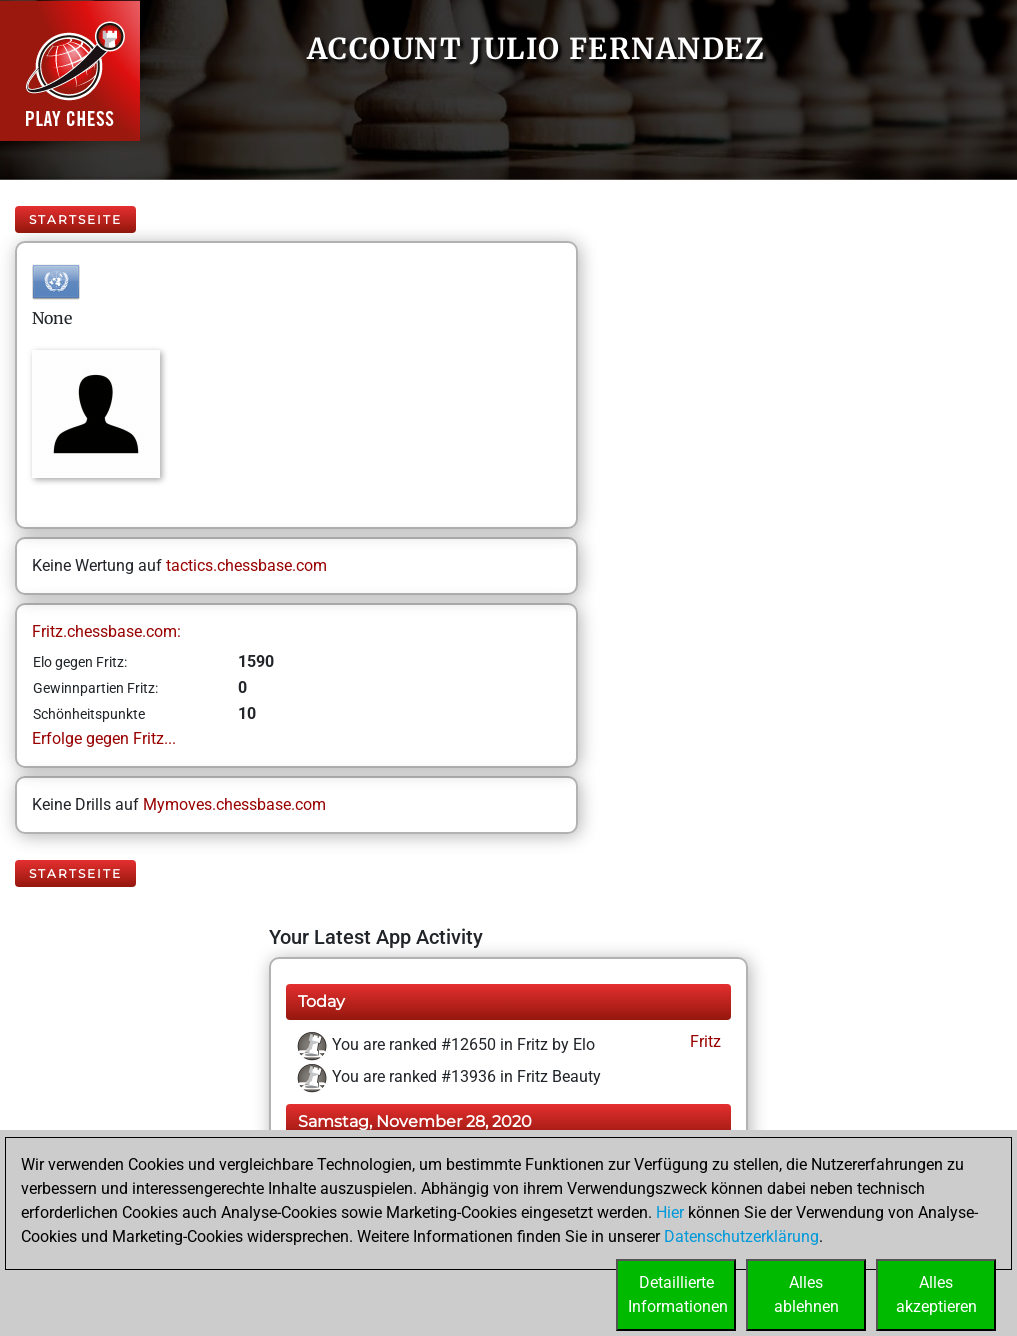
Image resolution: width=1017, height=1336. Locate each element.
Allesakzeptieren (936, 1294)
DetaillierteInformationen (678, 1294)
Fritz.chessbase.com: (106, 631)
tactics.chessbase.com (246, 565)
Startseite (75, 219)
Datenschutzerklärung (741, 1236)
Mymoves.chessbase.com (234, 804)
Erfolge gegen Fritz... (104, 738)
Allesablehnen (806, 1294)
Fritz (703, 1041)
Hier (670, 1212)
